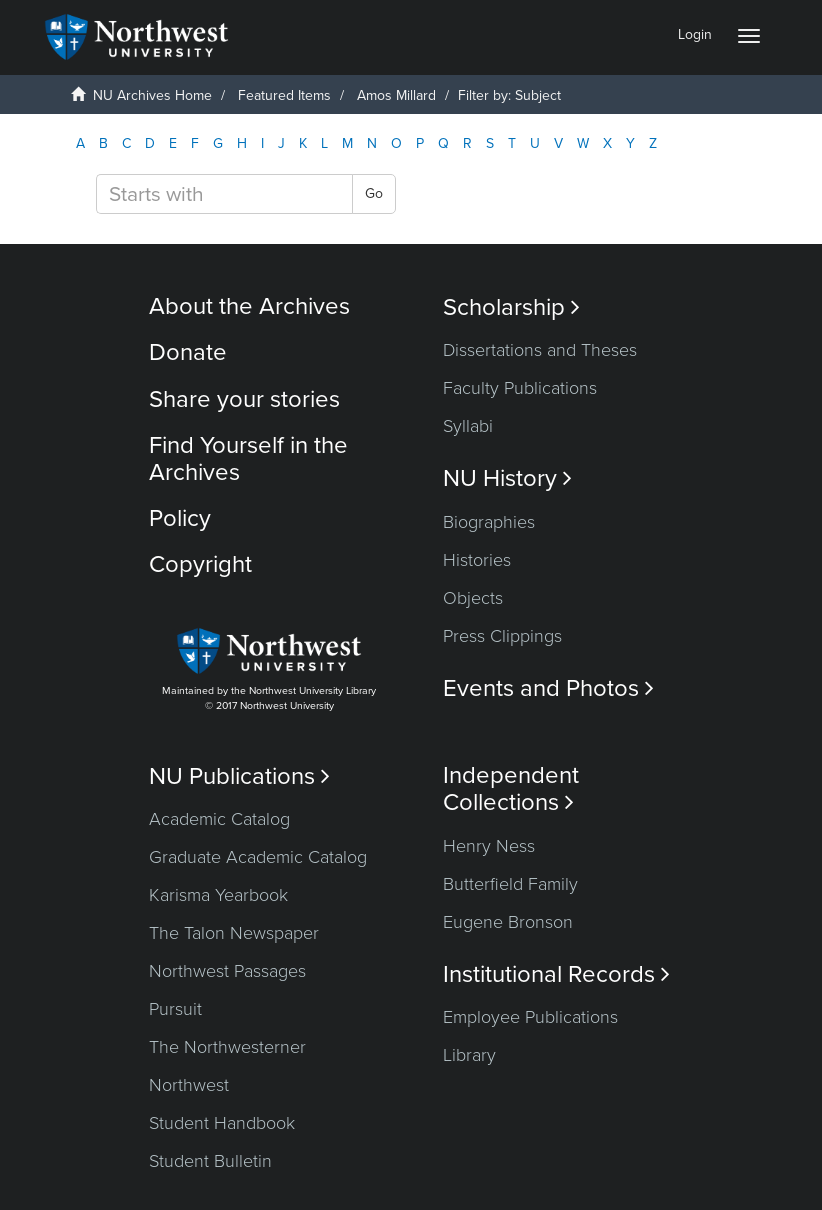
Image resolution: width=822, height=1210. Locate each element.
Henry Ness (489, 846)
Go (374, 193)
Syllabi (468, 426)
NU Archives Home (152, 95)
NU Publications (239, 776)
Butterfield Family (510, 884)
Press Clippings (502, 636)
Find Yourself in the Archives (248, 458)
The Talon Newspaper (234, 933)
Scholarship (511, 307)
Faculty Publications (520, 388)
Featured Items (284, 95)
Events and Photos (548, 688)
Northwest (189, 1085)
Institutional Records (556, 974)
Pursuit (175, 1009)
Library (469, 1055)
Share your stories (244, 399)
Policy (180, 518)
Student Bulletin (210, 1161)
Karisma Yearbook (218, 895)
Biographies (489, 522)
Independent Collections (511, 789)
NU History (507, 478)
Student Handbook (222, 1123)
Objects (473, 598)
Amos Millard (396, 95)
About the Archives (249, 306)
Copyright (200, 564)
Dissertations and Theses (540, 350)
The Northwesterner (227, 1047)
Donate (188, 352)
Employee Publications (530, 1017)
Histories (477, 560)
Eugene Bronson (508, 922)
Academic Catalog (219, 819)
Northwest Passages (227, 971)
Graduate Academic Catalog (258, 857)
